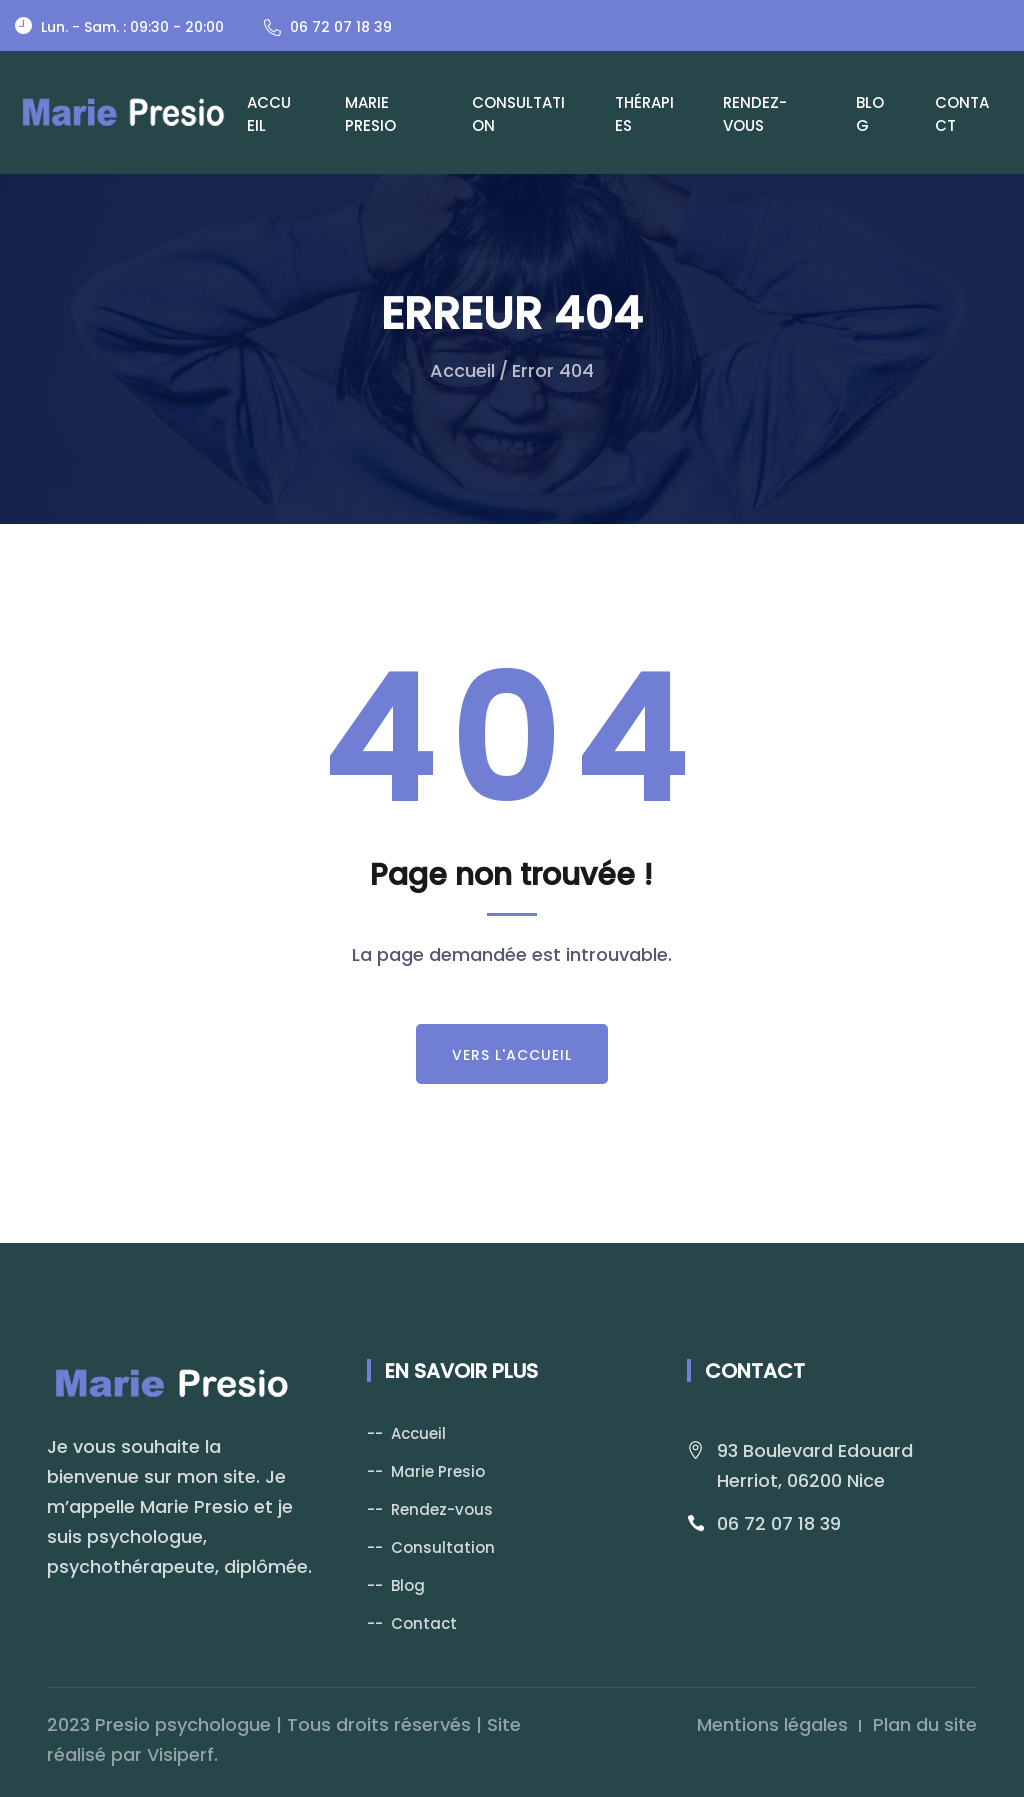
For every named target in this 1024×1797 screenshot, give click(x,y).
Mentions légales (772, 1724)
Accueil (269, 114)
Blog (870, 114)
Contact (962, 114)
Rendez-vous (755, 114)
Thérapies (644, 114)
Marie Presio (370, 114)
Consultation (518, 114)
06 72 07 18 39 (779, 1523)
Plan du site (925, 1724)
